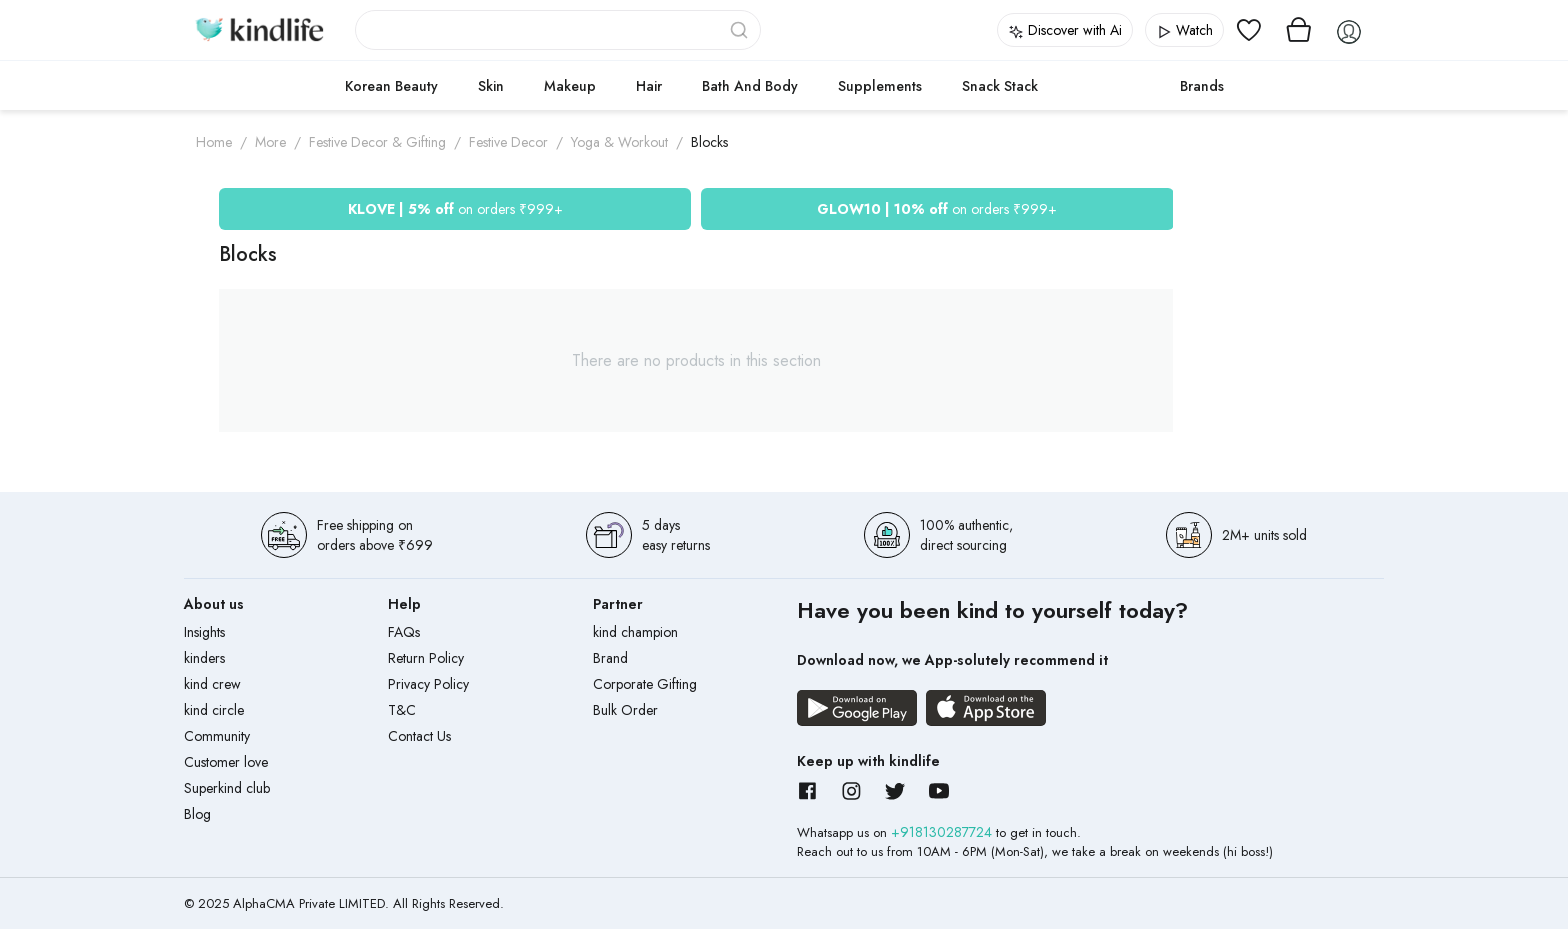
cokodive (1109, 86)
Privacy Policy (428, 684)
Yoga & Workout (619, 142)
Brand (610, 658)
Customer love (226, 762)
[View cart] (1299, 30)
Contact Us (419, 736)
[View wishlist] (1249, 30)
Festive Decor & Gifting (377, 142)
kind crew (212, 684)
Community (217, 736)
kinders (204, 658)
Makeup (570, 86)
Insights (204, 632)
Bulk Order (625, 710)
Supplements (880, 86)
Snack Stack (1000, 86)
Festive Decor (508, 142)
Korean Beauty (391, 86)
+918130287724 (943, 832)
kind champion (635, 632)
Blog (197, 814)
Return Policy (426, 658)
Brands (1202, 86)
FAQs (404, 632)
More (270, 142)
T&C (402, 710)
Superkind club (227, 788)
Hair (649, 86)
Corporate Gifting (645, 684)
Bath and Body (750, 86)
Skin (491, 86)
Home (214, 142)
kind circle (214, 710)
